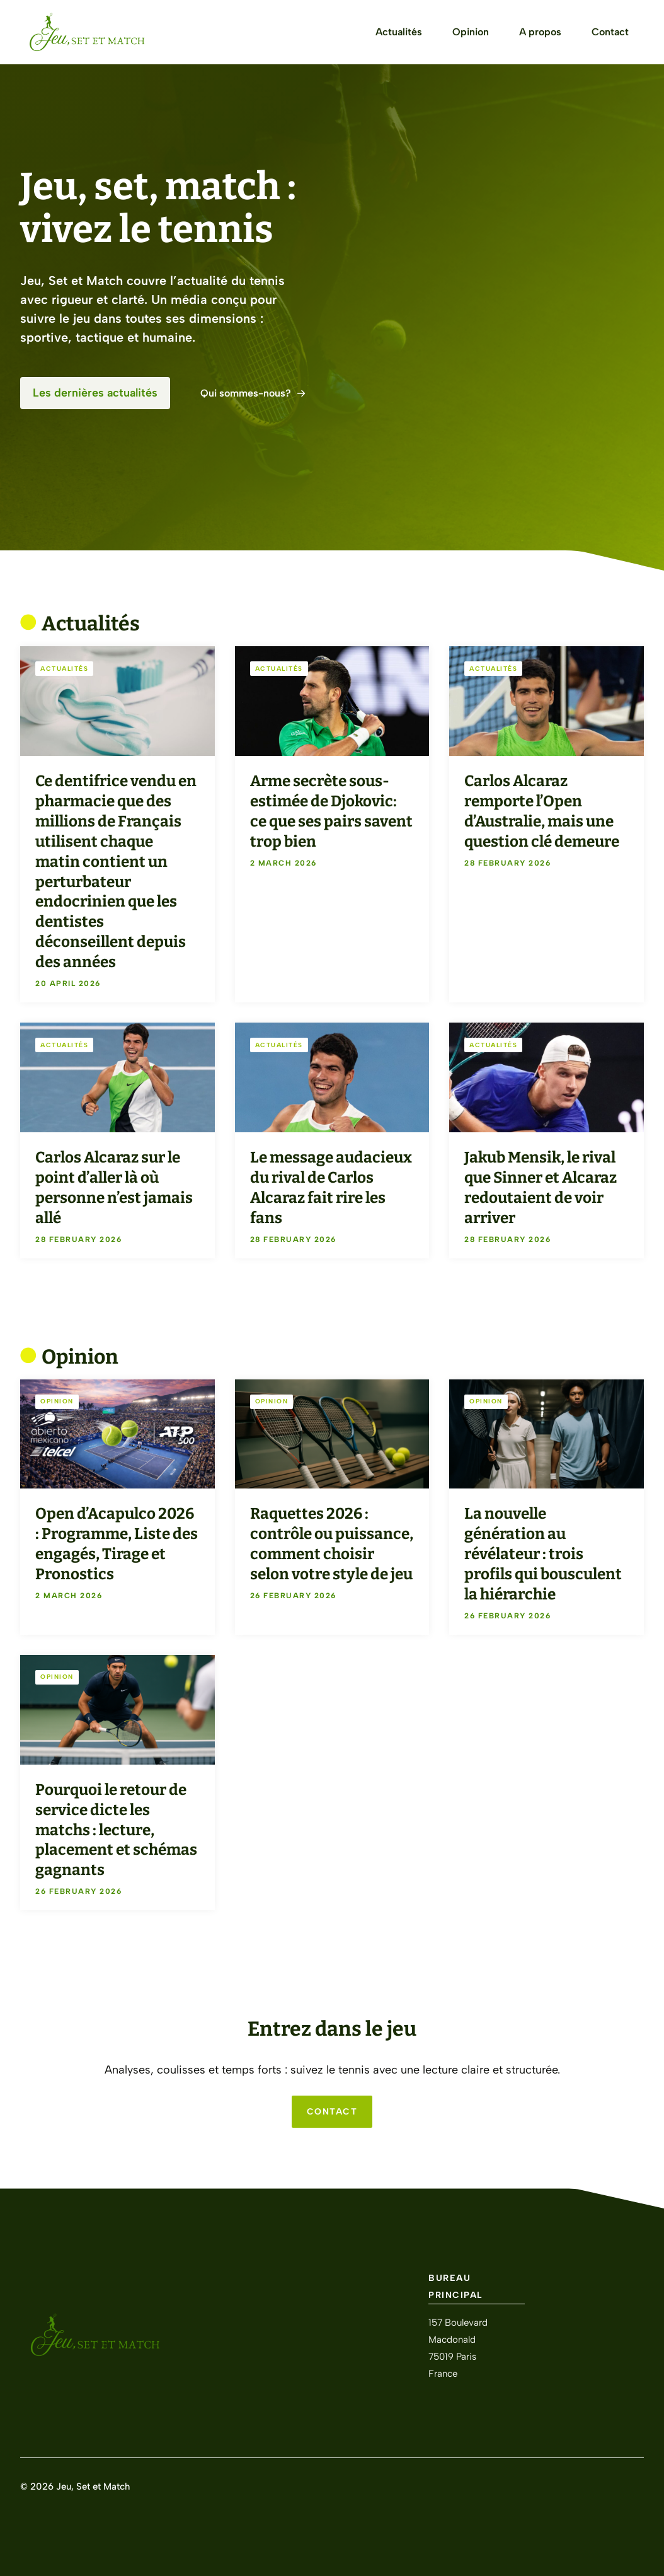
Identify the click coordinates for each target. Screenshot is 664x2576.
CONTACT (332, 2111)
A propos (540, 32)
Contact (610, 32)
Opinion (470, 32)
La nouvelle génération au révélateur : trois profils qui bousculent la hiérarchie (543, 1553)
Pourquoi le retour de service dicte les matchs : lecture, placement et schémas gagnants (116, 1829)
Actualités (398, 32)
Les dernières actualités (95, 393)
